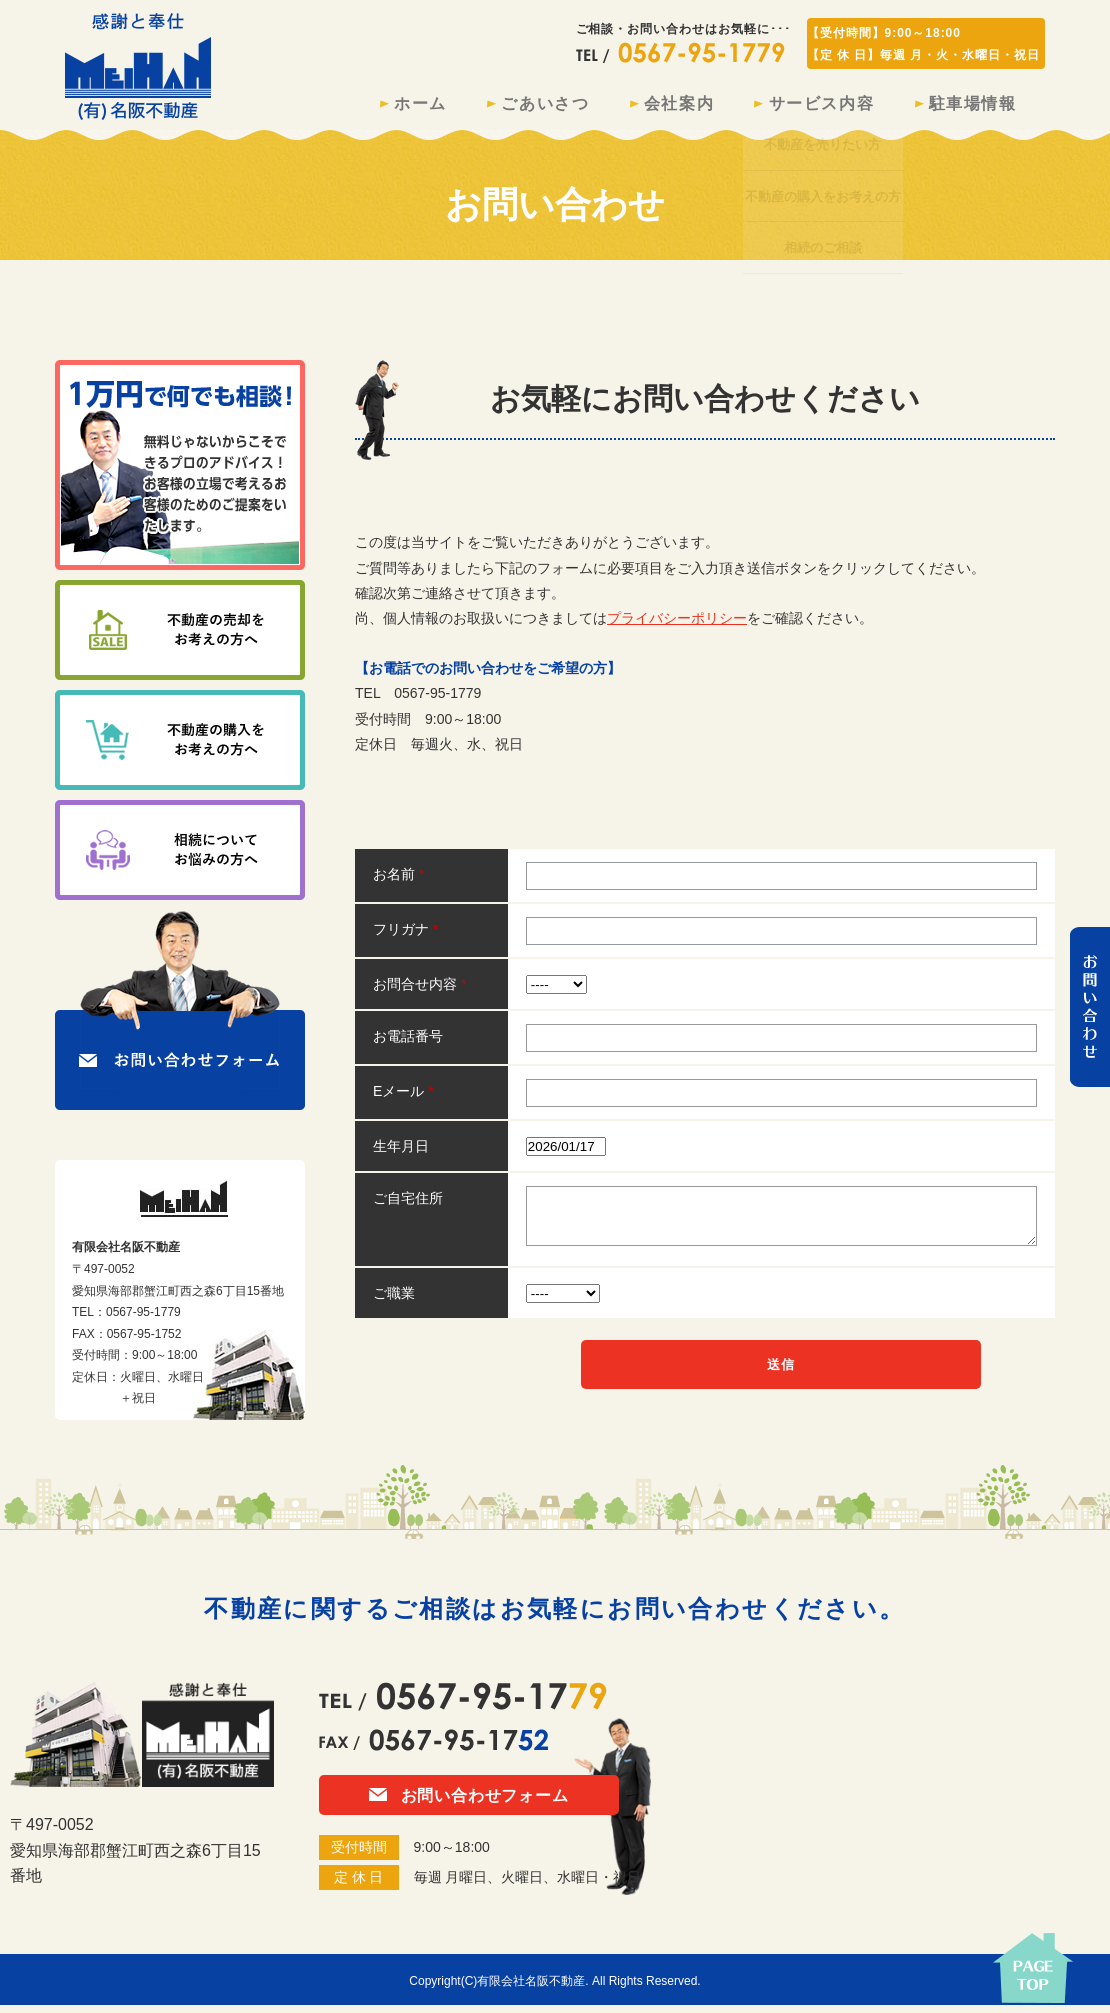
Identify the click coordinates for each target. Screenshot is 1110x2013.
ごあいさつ (494, 107)
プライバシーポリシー (677, 626)
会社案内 (642, 107)
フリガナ (405, 937)
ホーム (354, 107)
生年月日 (401, 1154)
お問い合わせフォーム (469, 1803)
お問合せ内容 (419, 992)
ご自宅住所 (408, 1206)
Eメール (403, 1099)
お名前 (398, 882)
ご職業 (394, 1301)
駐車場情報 (965, 107)
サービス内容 (799, 107)
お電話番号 (408, 1044)
